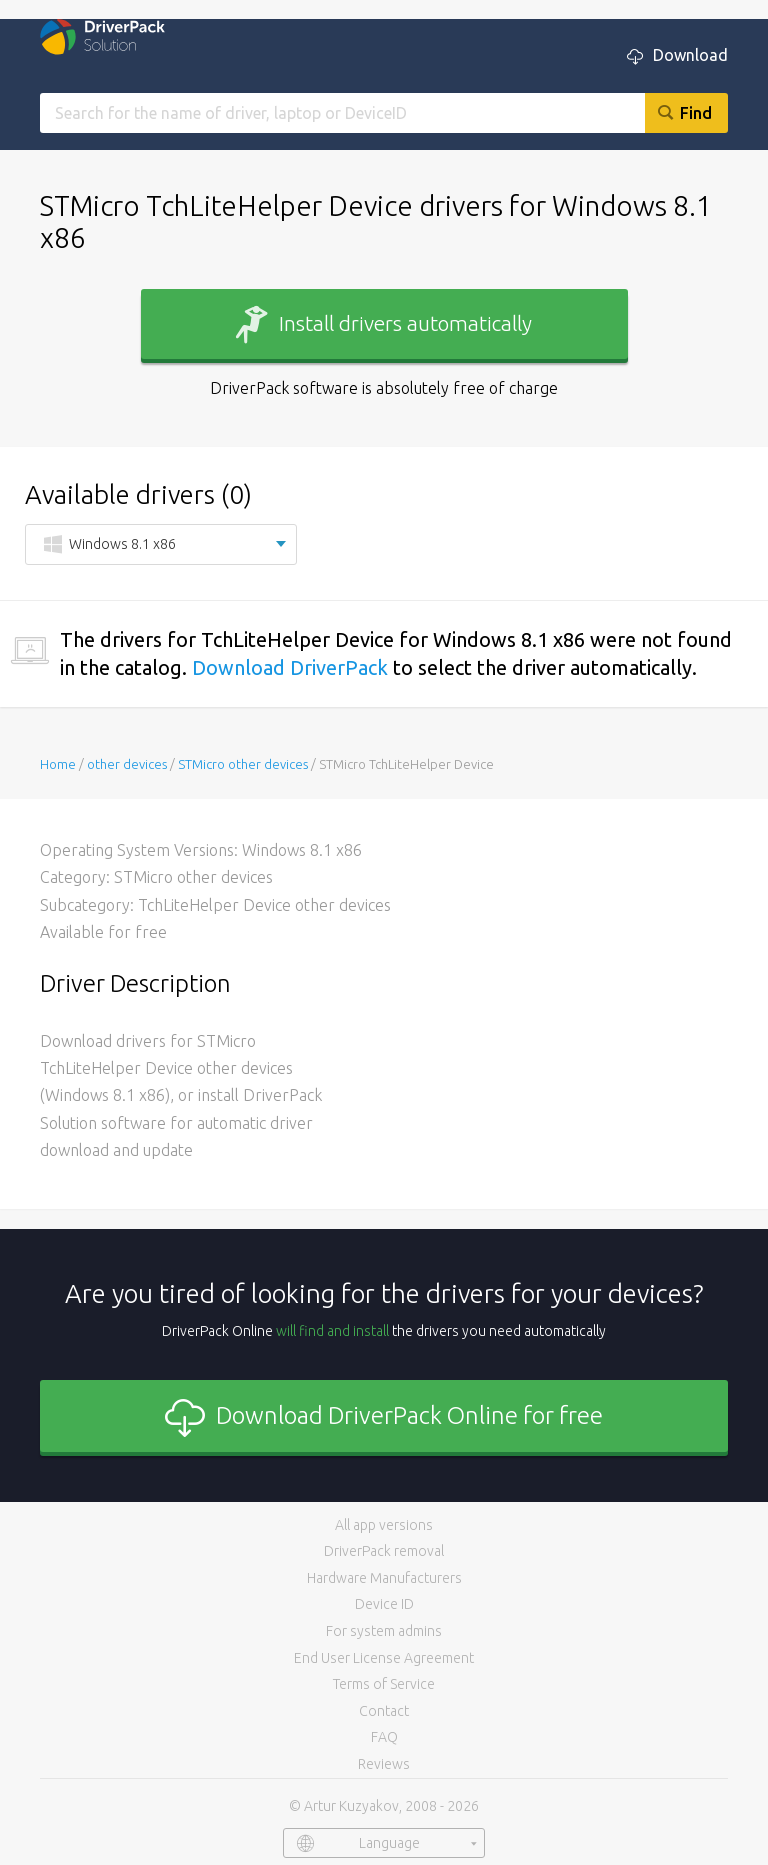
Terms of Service (384, 1684)
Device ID (384, 1604)
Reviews (384, 1764)
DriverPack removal (384, 1551)
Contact (384, 1711)
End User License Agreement (384, 1658)
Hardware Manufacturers (384, 1578)
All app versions (384, 1525)
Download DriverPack (290, 667)
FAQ (384, 1737)
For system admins (384, 1631)
